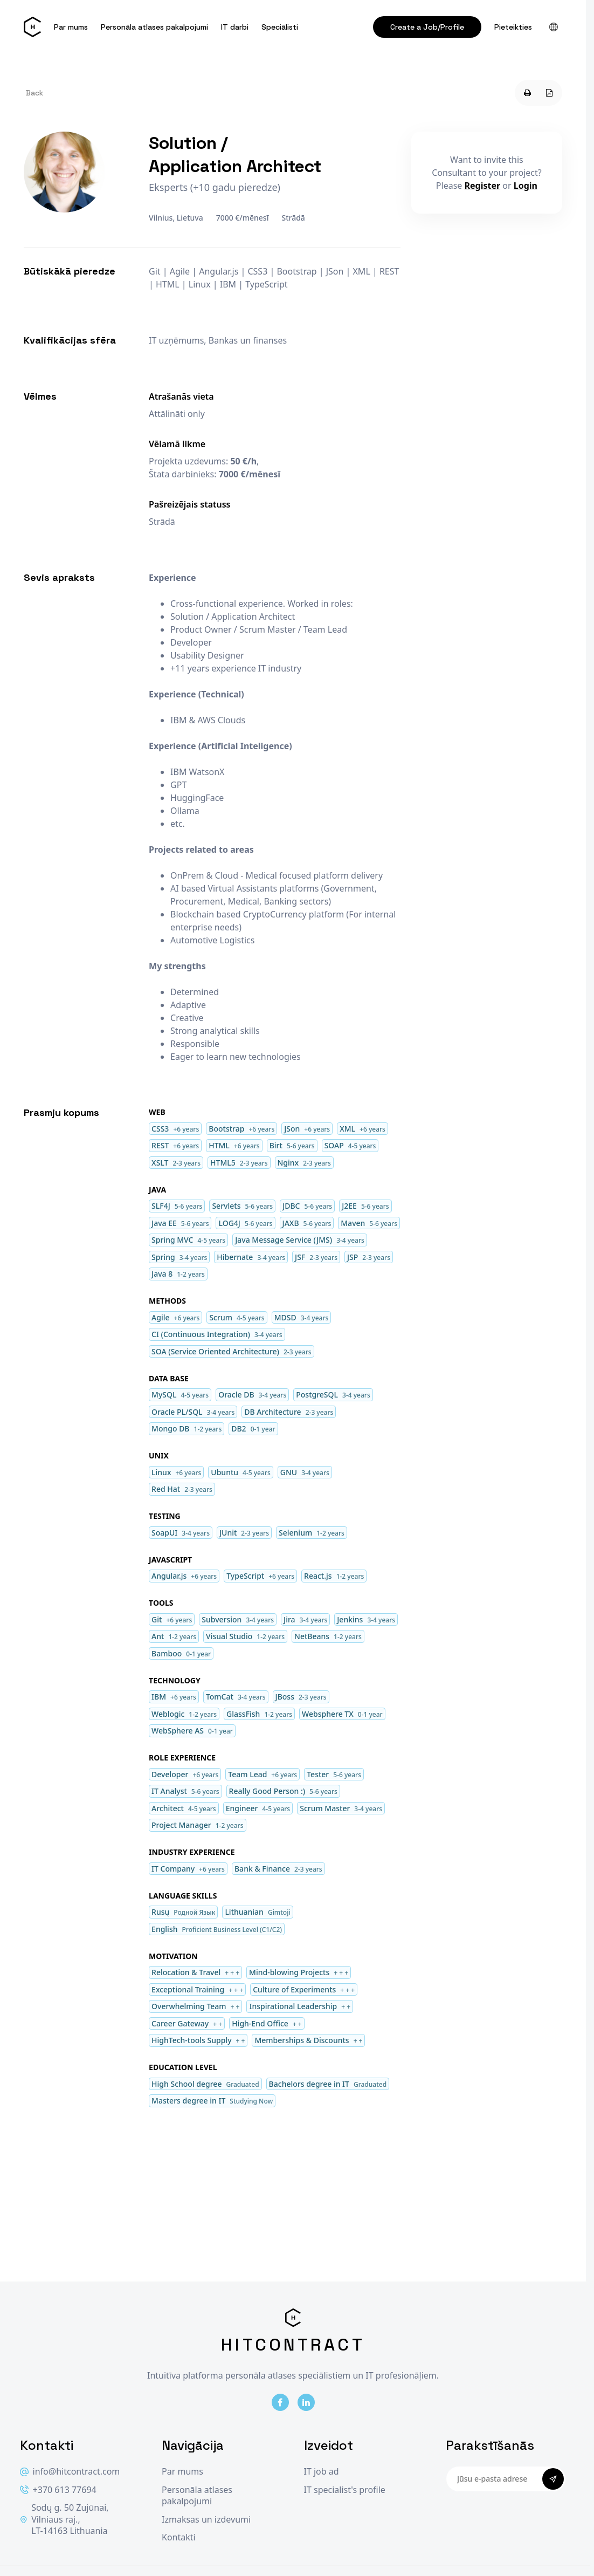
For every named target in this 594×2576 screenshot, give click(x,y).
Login (525, 185)
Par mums (71, 27)
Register (483, 185)
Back (34, 93)
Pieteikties (513, 27)
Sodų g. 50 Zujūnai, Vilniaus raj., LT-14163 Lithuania (64, 2519)
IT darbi (234, 27)
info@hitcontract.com (70, 2471)
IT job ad (321, 2471)
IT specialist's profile (344, 2490)
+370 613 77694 (58, 2490)
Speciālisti (279, 27)
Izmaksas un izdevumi (206, 2519)
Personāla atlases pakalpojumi (154, 27)
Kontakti (179, 2537)
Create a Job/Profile (427, 27)
